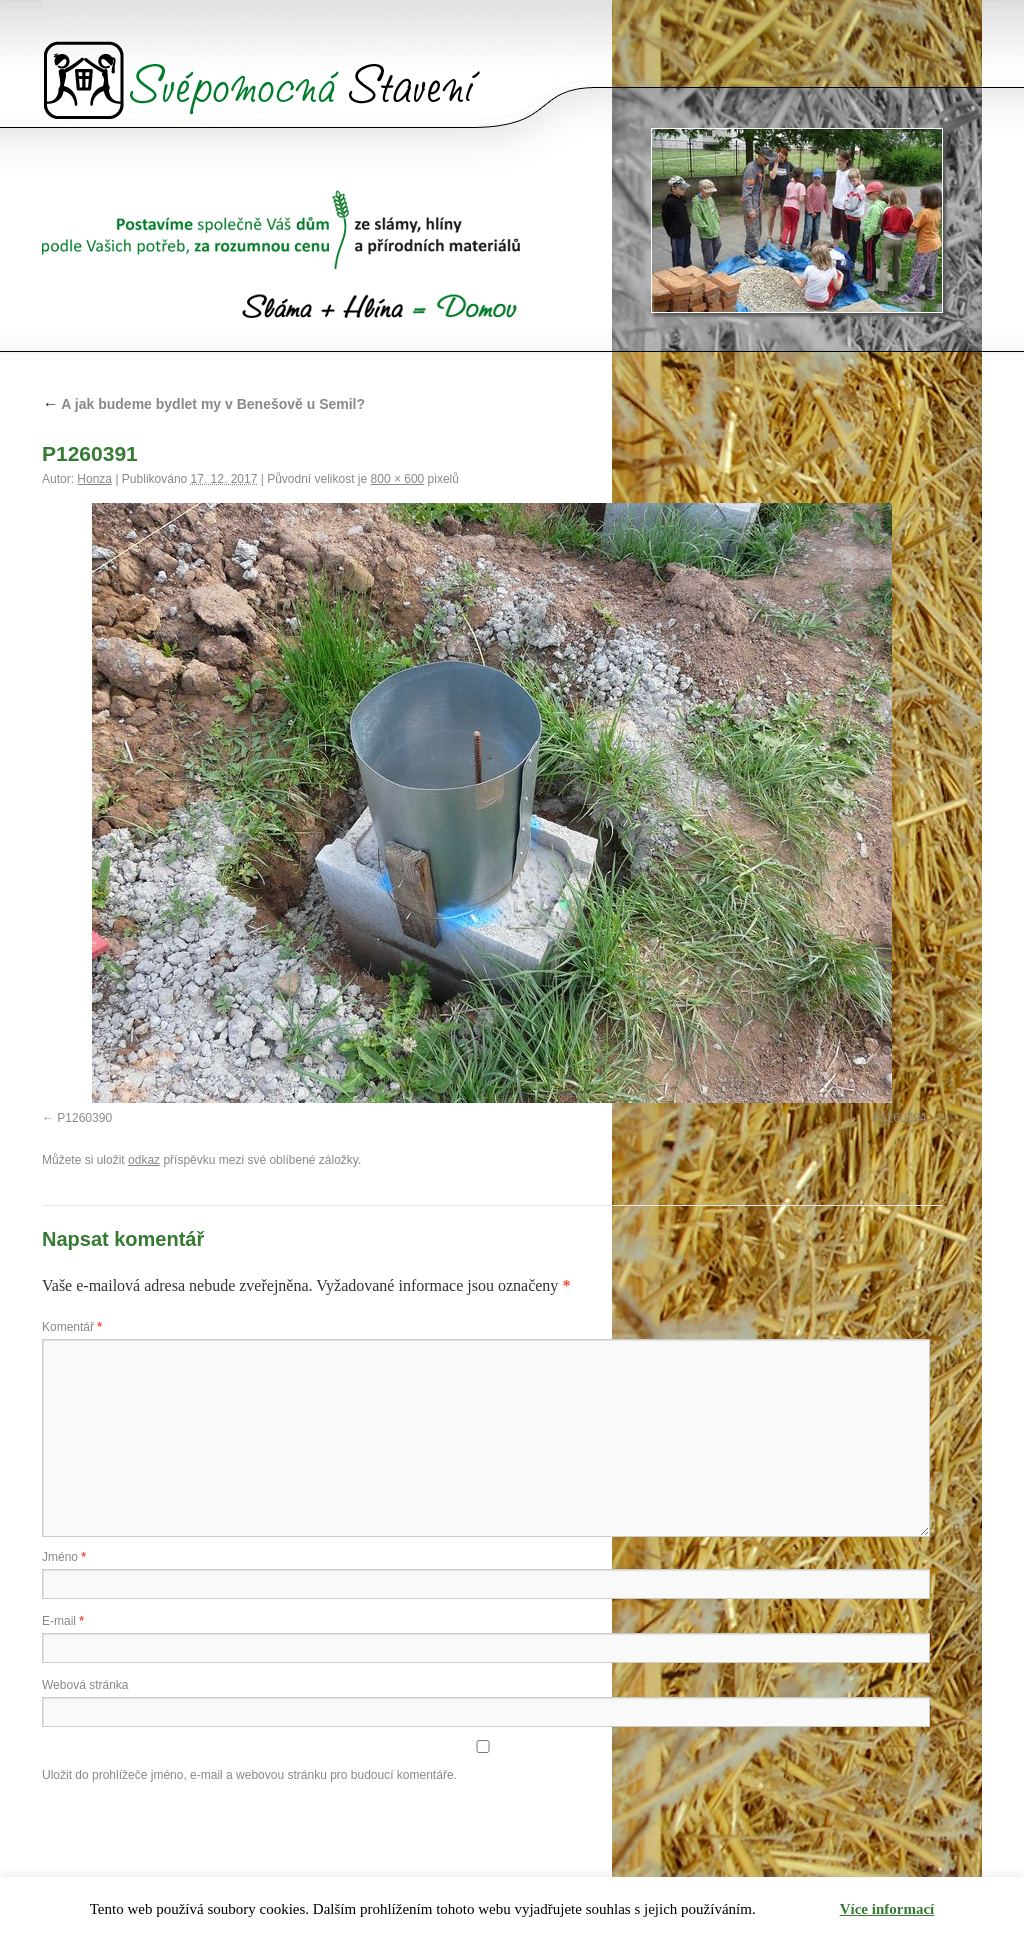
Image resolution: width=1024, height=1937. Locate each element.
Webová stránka (85, 1685)
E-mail (63, 1621)
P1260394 (899, 1118)
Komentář (72, 1327)
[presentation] (194, 1836)
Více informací (887, 1909)
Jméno (64, 1557)
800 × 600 (398, 479)
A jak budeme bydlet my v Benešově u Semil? (203, 404)
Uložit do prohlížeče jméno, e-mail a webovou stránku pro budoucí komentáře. (249, 1775)
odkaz (144, 1160)
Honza (94, 479)
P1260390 (84, 1118)
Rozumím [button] (798, 1909)
